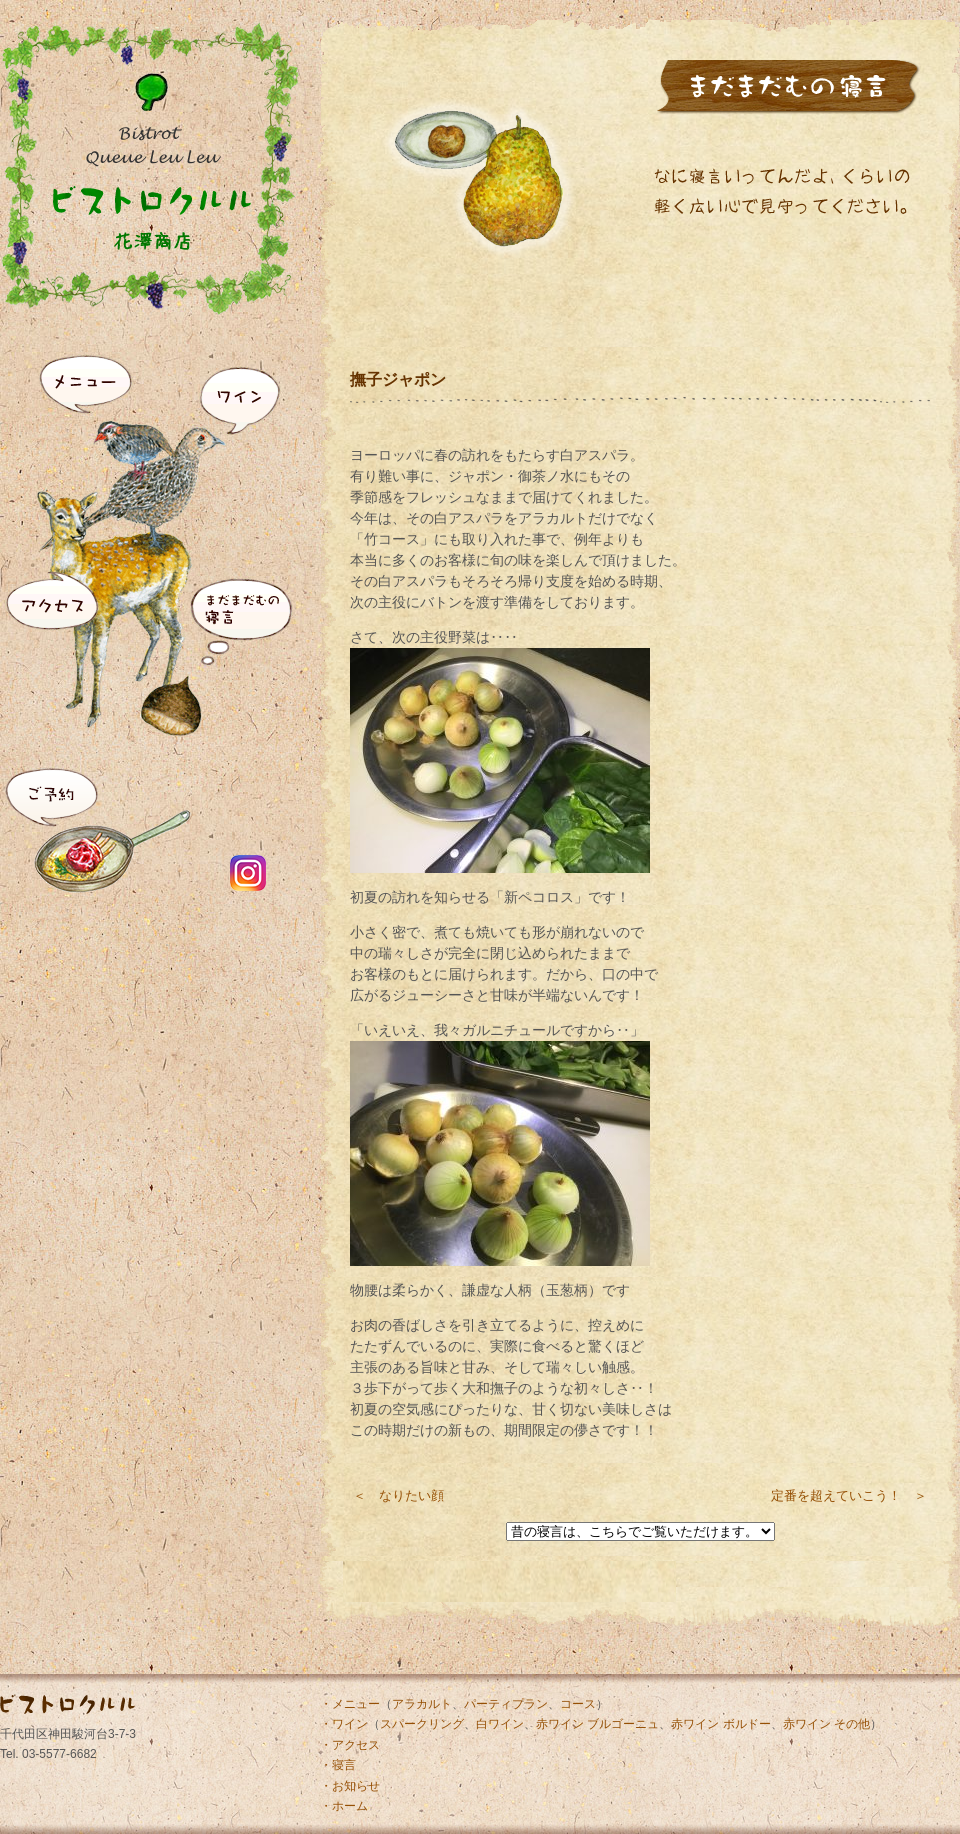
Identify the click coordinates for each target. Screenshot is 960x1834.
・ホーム (344, 1806)
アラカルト (422, 1704)
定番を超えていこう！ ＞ (849, 1495)
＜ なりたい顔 (398, 1495)
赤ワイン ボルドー (720, 1724)
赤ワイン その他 (826, 1724)
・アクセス (350, 1745)
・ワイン (344, 1724)
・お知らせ (350, 1786)
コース (578, 1704)
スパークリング (422, 1724)
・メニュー (350, 1704)
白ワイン (500, 1724)
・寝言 (338, 1765)
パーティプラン (506, 1704)
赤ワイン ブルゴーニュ (597, 1724)
